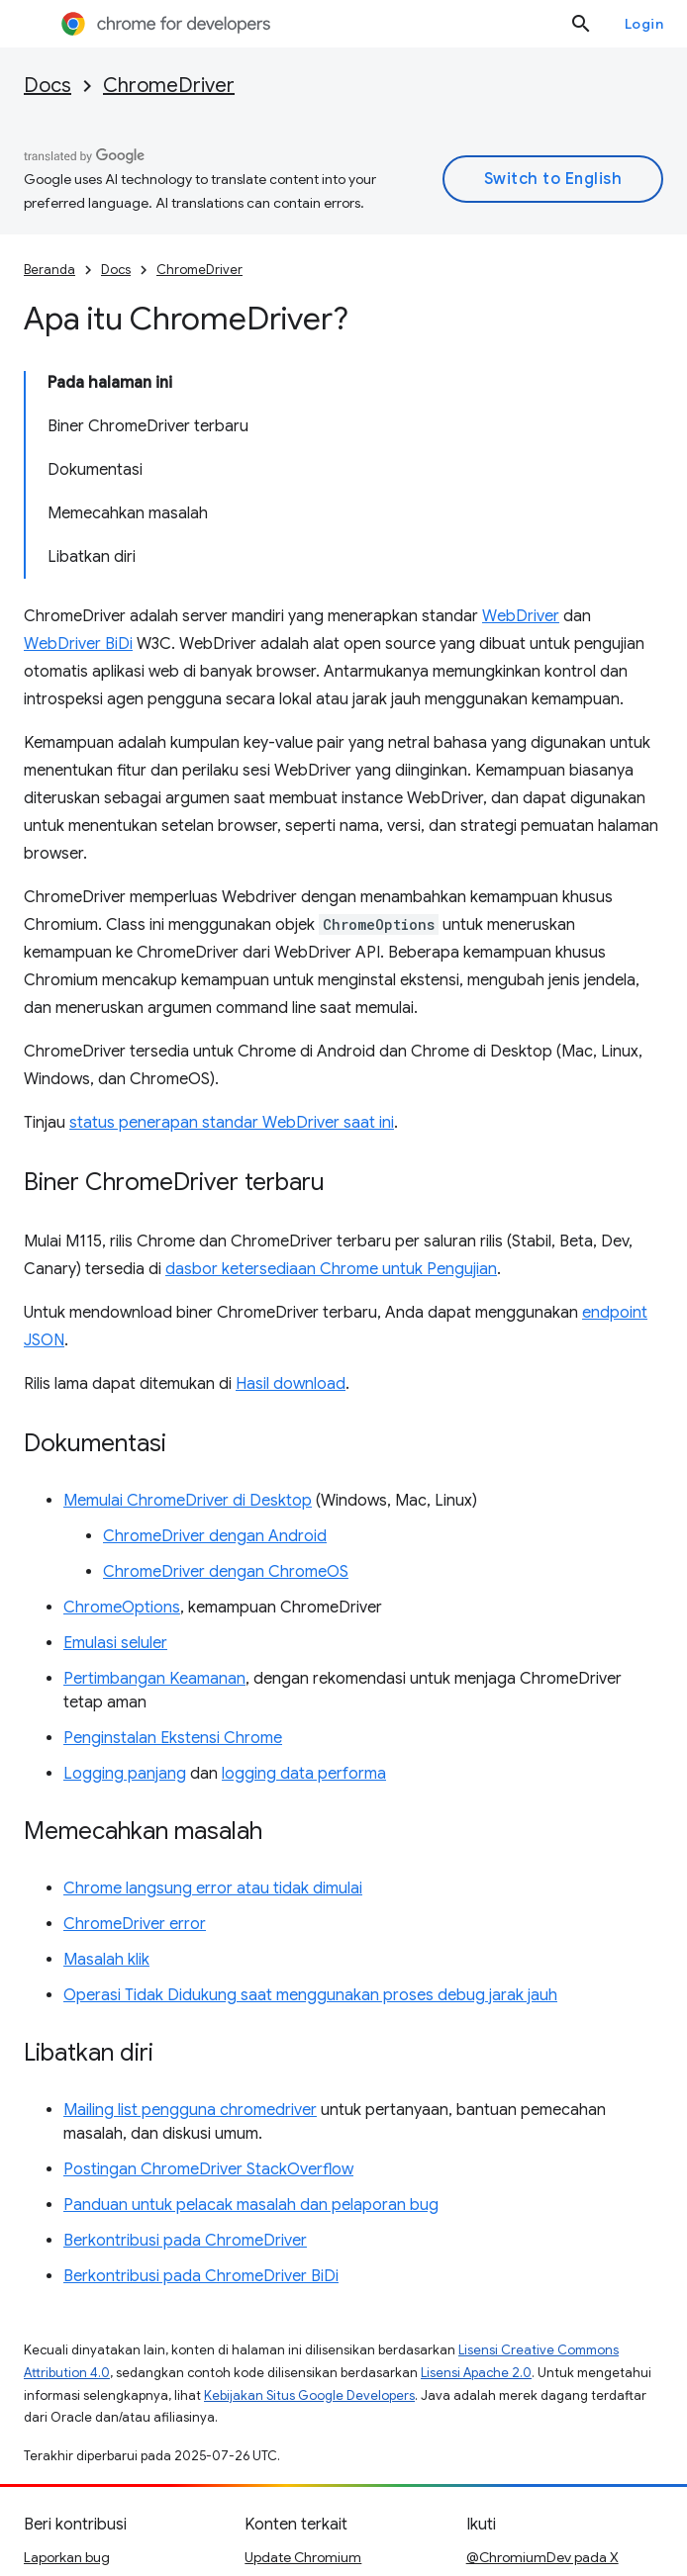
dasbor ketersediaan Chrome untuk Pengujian (331, 1269)
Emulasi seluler (115, 1643)
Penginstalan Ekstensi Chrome (172, 1738)
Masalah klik (106, 1960)
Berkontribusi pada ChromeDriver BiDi (201, 2276)
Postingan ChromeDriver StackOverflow (208, 2169)
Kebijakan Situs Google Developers (309, 2395)
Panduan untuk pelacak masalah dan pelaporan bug (251, 2205)
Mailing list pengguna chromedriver (190, 2110)
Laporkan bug (67, 2557)
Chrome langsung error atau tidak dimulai (212, 1888)
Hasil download (290, 1384)
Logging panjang (124, 1774)
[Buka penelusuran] (581, 24)
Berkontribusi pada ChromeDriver (185, 2241)
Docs (47, 85)
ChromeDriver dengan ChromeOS (225, 1572)
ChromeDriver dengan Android (215, 1536)
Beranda (49, 269)
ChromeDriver (169, 85)
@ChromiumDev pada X (542, 2557)
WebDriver (520, 616)
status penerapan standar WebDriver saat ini (231, 1123)
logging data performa (304, 1774)
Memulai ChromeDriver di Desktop (187, 1501)
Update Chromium (303, 2557)
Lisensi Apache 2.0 (476, 2372)
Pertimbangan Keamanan (154, 1679)
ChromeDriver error (134, 1924)
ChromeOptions (121, 1607)
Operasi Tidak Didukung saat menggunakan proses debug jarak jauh (310, 1995)
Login (644, 24)
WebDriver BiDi (78, 644)
